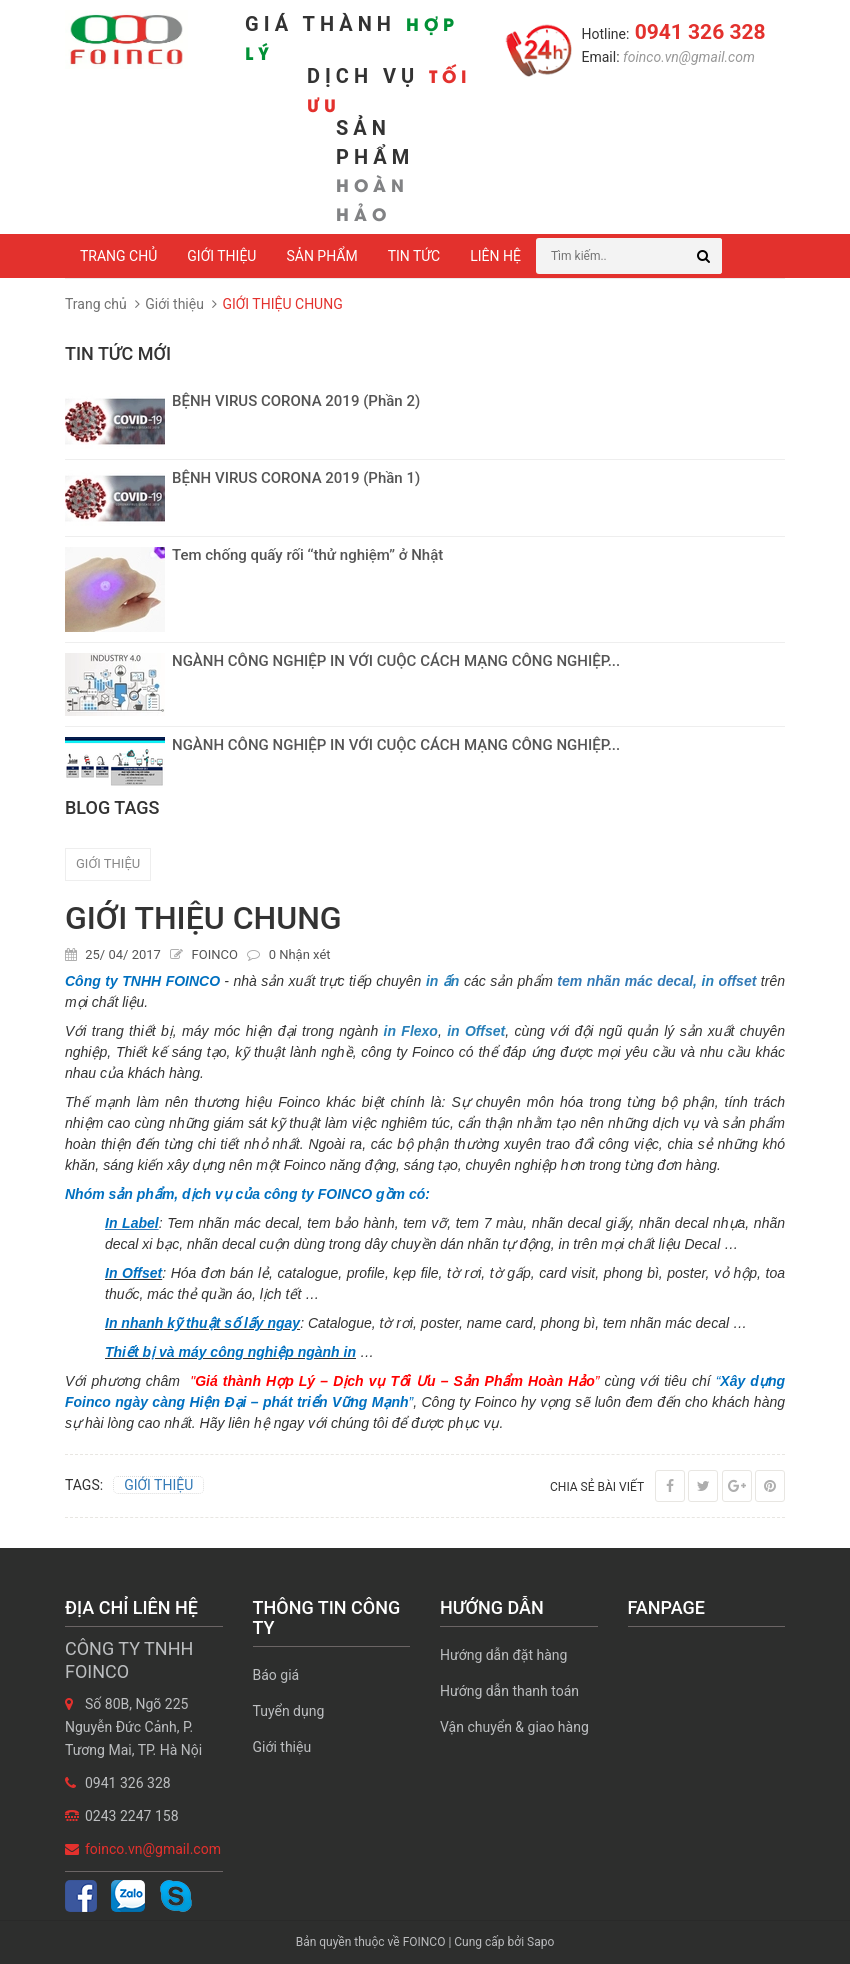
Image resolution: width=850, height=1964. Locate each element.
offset (737, 981)
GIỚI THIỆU (108, 863)
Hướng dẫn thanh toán (509, 1691)
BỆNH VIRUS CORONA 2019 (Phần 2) (296, 401)
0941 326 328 (697, 32)
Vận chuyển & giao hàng (514, 1727)
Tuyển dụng (289, 1711)
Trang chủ (118, 256)
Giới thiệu (221, 256)
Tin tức (414, 256)
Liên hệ (495, 256)
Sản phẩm (321, 256)
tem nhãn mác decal (625, 981)
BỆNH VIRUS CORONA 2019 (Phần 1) (296, 478)
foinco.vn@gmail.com (687, 57)
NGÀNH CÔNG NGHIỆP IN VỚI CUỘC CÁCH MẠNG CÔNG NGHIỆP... (396, 661)
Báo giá (276, 1675)
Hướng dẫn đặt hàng (503, 1655)
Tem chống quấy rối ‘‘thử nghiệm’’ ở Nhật (307, 555)
